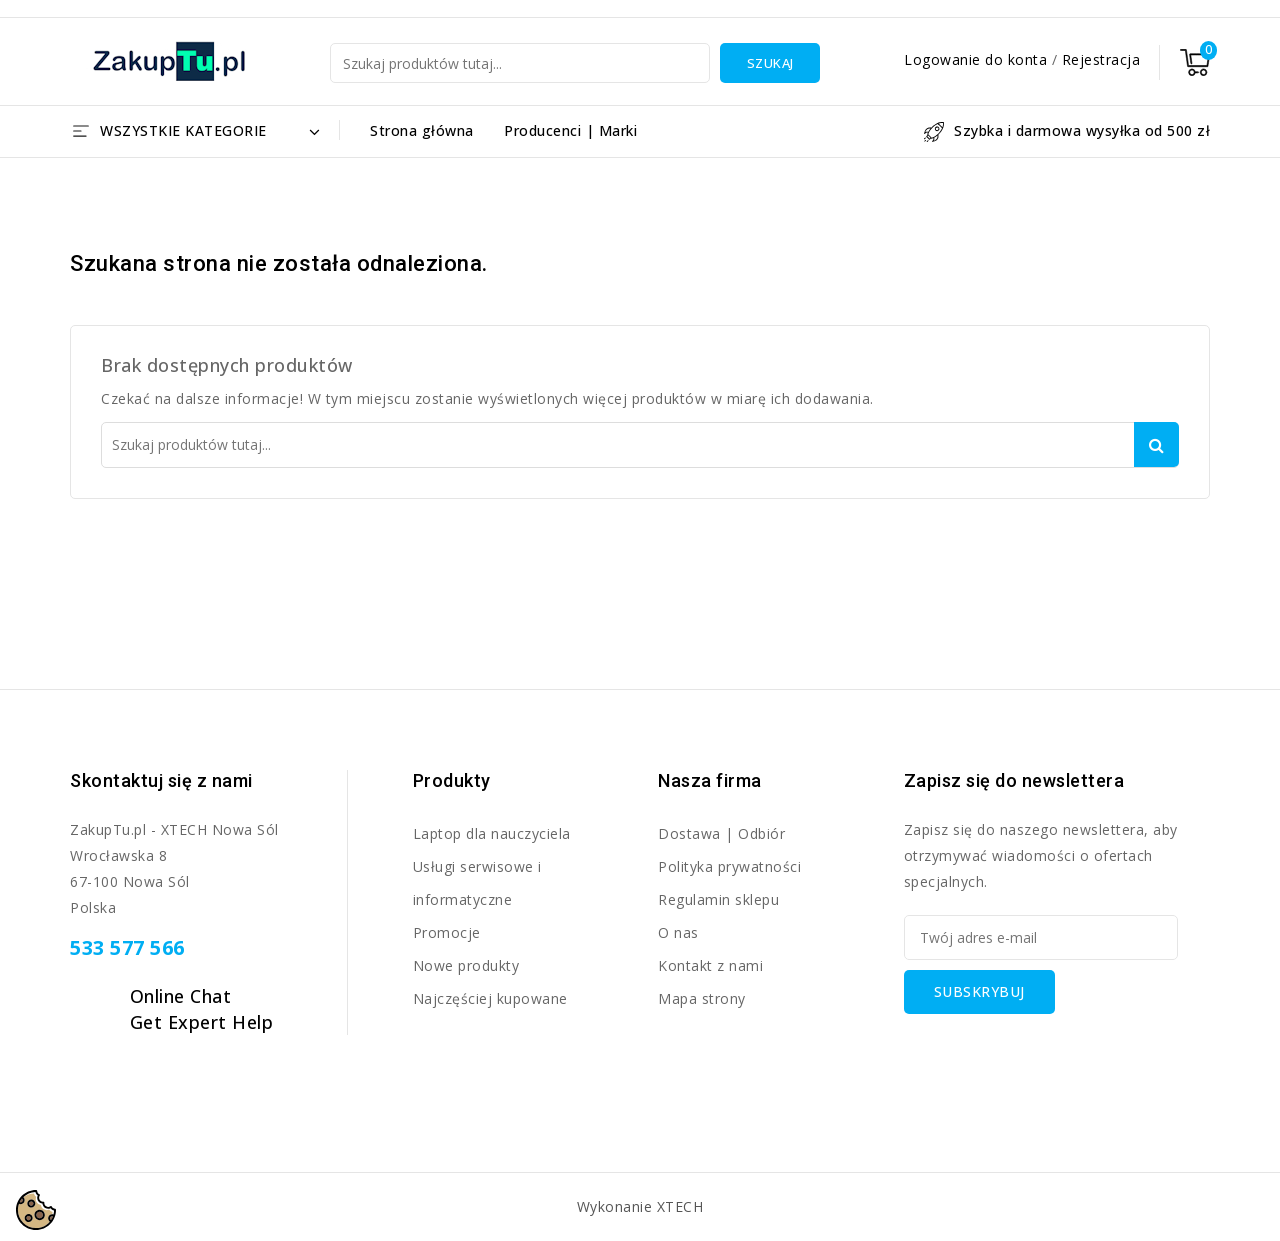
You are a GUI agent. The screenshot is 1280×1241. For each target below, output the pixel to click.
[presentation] (1056, 1053)
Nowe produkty (466, 965)
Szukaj (770, 63)
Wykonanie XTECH (640, 1206)
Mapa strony (702, 998)
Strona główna (422, 130)
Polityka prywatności (729, 866)
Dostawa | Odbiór (721, 833)
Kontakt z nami (710, 965)
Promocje (447, 932)
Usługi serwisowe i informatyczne (477, 883)
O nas (678, 932)
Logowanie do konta (978, 59)
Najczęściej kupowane (490, 998)
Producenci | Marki (570, 130)
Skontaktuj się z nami (161, 780)
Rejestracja (1101, 59)
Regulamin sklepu (718, 899)
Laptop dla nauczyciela (492, 833)
